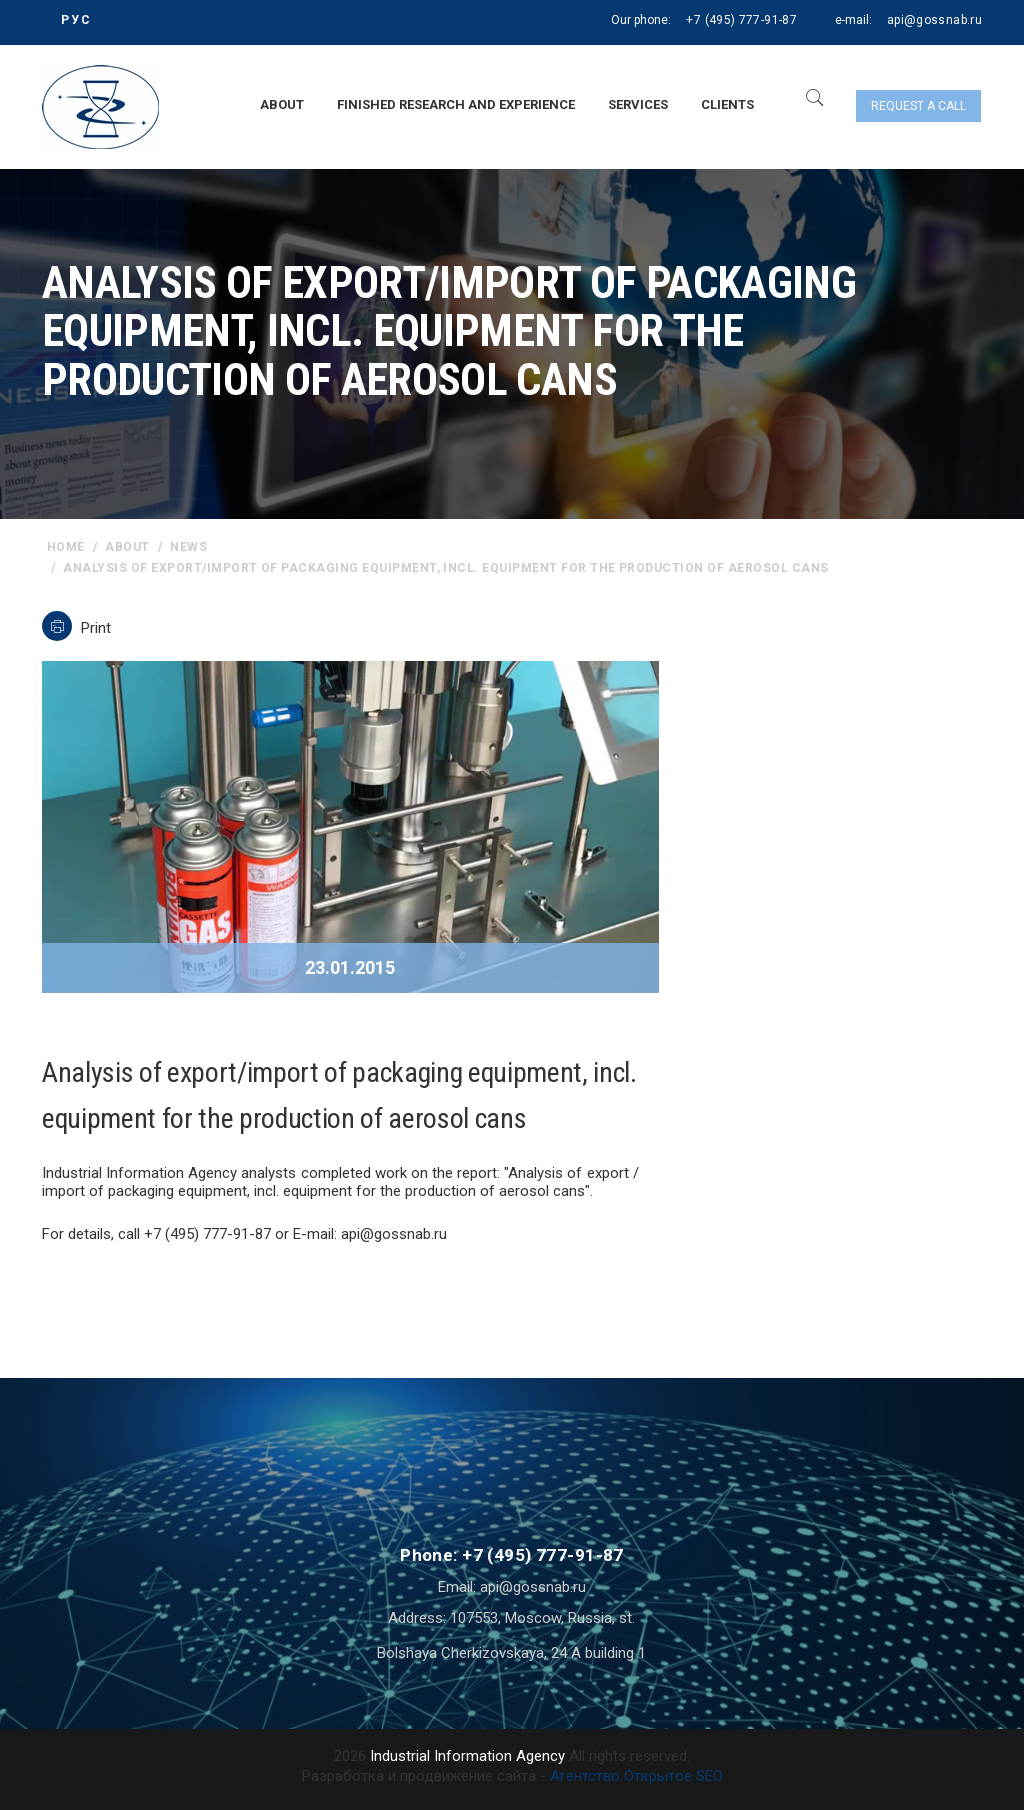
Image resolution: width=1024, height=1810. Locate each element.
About (282, 104)
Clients (727, 104)
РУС (76, 20)
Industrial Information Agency (467, 1756)
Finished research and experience (456, 104)
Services (638, 104)
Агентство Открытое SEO (636, 1776)
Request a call (918, 106)
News (188, 547)
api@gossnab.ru (934, 20)
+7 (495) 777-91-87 (741, 20)
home (66, 547)
